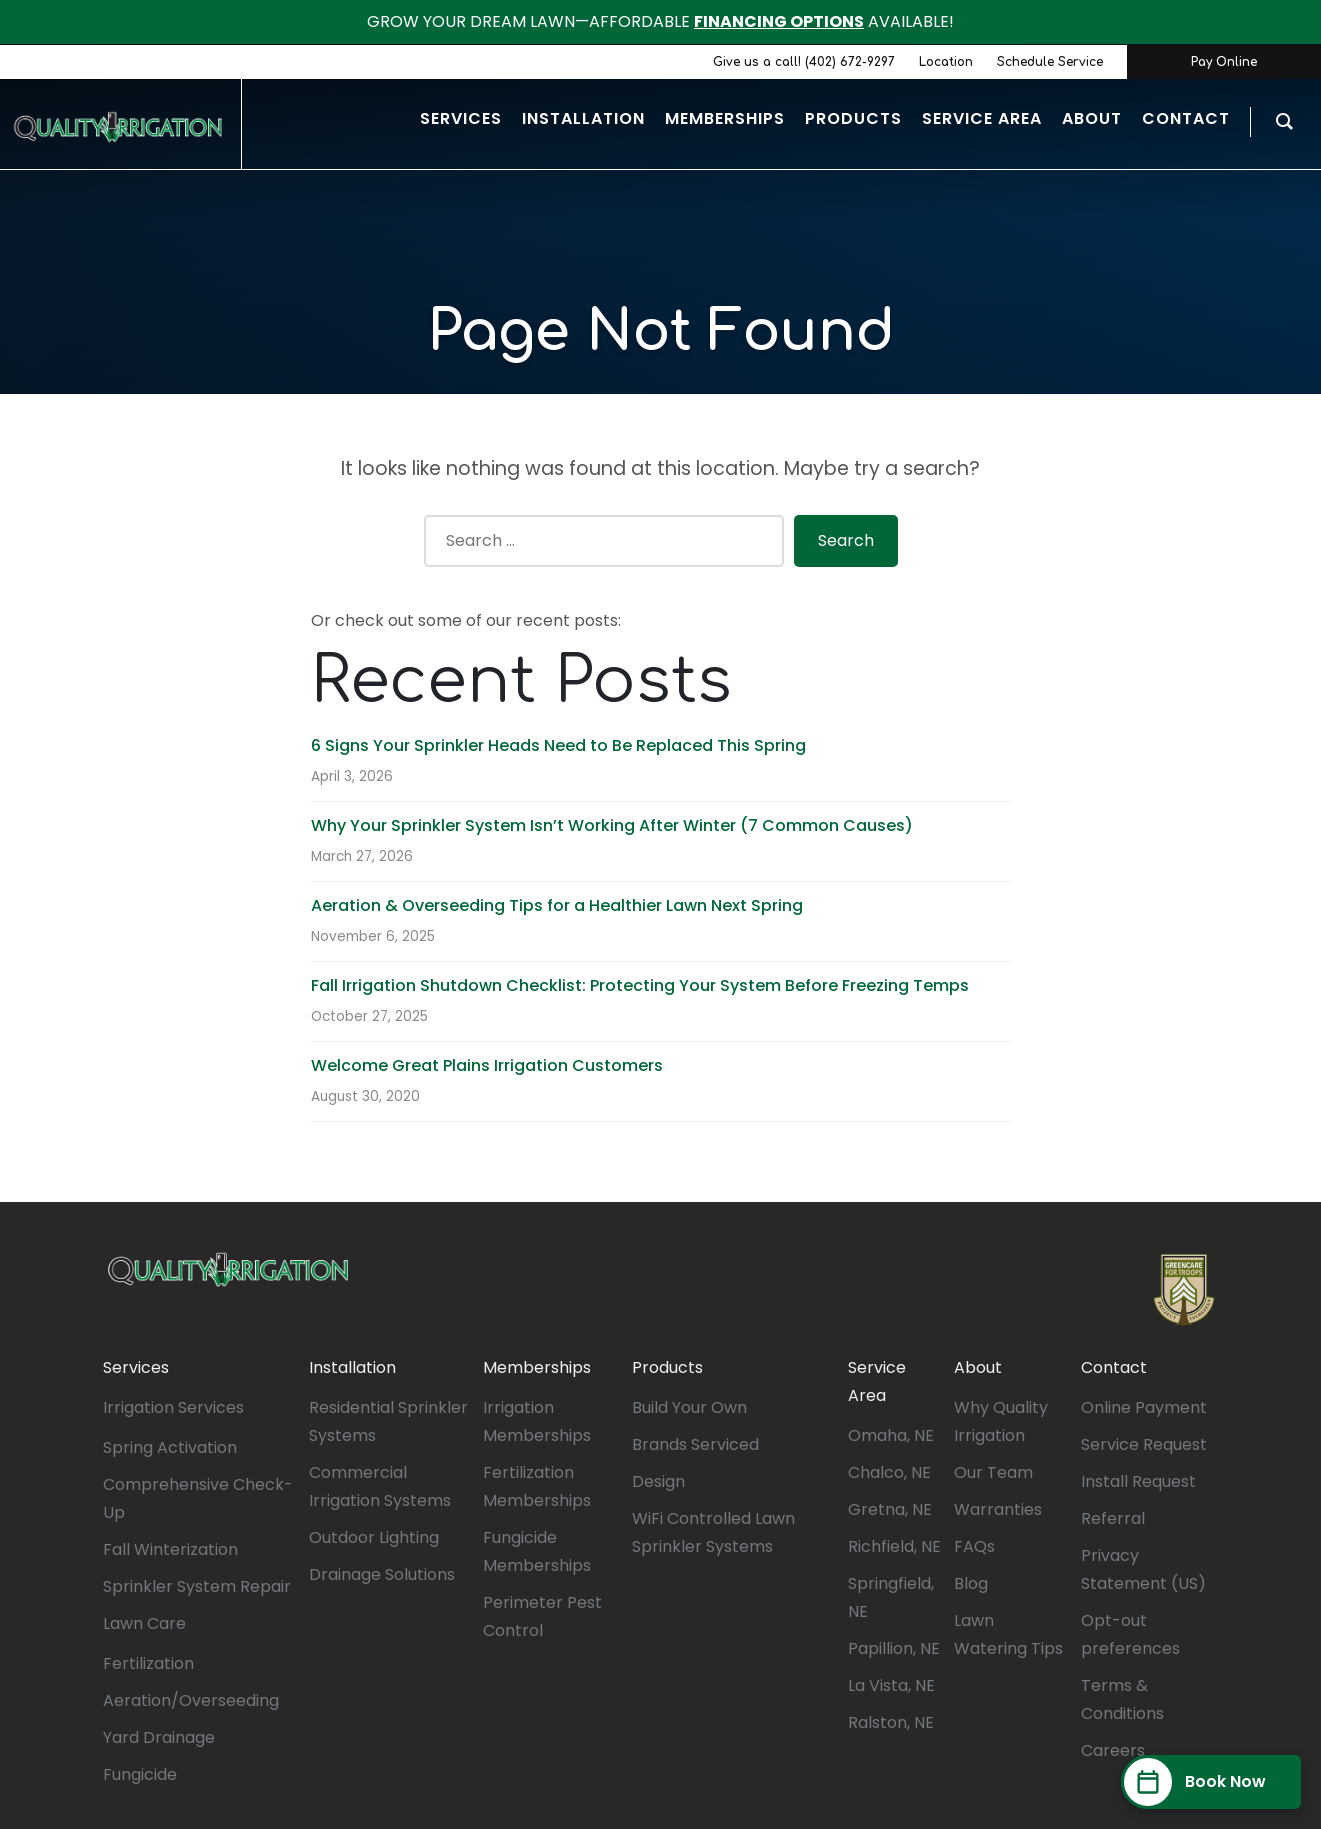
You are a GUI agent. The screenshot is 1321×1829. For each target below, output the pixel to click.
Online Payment (1144, 1407)
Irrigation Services (173, 1407)
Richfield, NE (894, 1546)
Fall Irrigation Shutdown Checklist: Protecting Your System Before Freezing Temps (640, 985)
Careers (1113, 1750)
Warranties (998, 1509)
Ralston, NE (891, 1722)
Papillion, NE (894, 1648)
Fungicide (140, 1774)
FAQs (974, 1546)
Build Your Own (689, 1407)
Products (667, 1367)
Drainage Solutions (382, 1574)
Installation (352, 1367)
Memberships (537, 1367)
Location (946, 62)
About (978, 1367)
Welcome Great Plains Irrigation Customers (487, 1065)
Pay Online (1224, 62)
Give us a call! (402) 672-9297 (804, 62)
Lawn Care (144, 1623)
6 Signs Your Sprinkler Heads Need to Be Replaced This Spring (558, 745)
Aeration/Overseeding (191, 1700)
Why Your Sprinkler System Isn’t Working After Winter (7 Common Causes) (612, 825)
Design (658, 1481)
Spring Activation (170, 1447)
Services (136, 1367)
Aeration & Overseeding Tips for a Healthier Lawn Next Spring (557, 905)
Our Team (993, 1472)
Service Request (1144, 1444)
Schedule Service (1050, 62)
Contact (1114, 1367)
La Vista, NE (891, 1685)
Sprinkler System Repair (197, 1586)
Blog (971, 1583)
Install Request (1138, 1481)
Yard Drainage (159, 1737)
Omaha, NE (891, 1435)
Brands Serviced (695, 1444)
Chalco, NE (889, 1472)
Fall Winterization (170, 1549)
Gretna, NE (890, 1509)
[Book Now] (1211, 1782)
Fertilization (148, 1663)
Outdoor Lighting (374, 1537)
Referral (1113, 1518)
